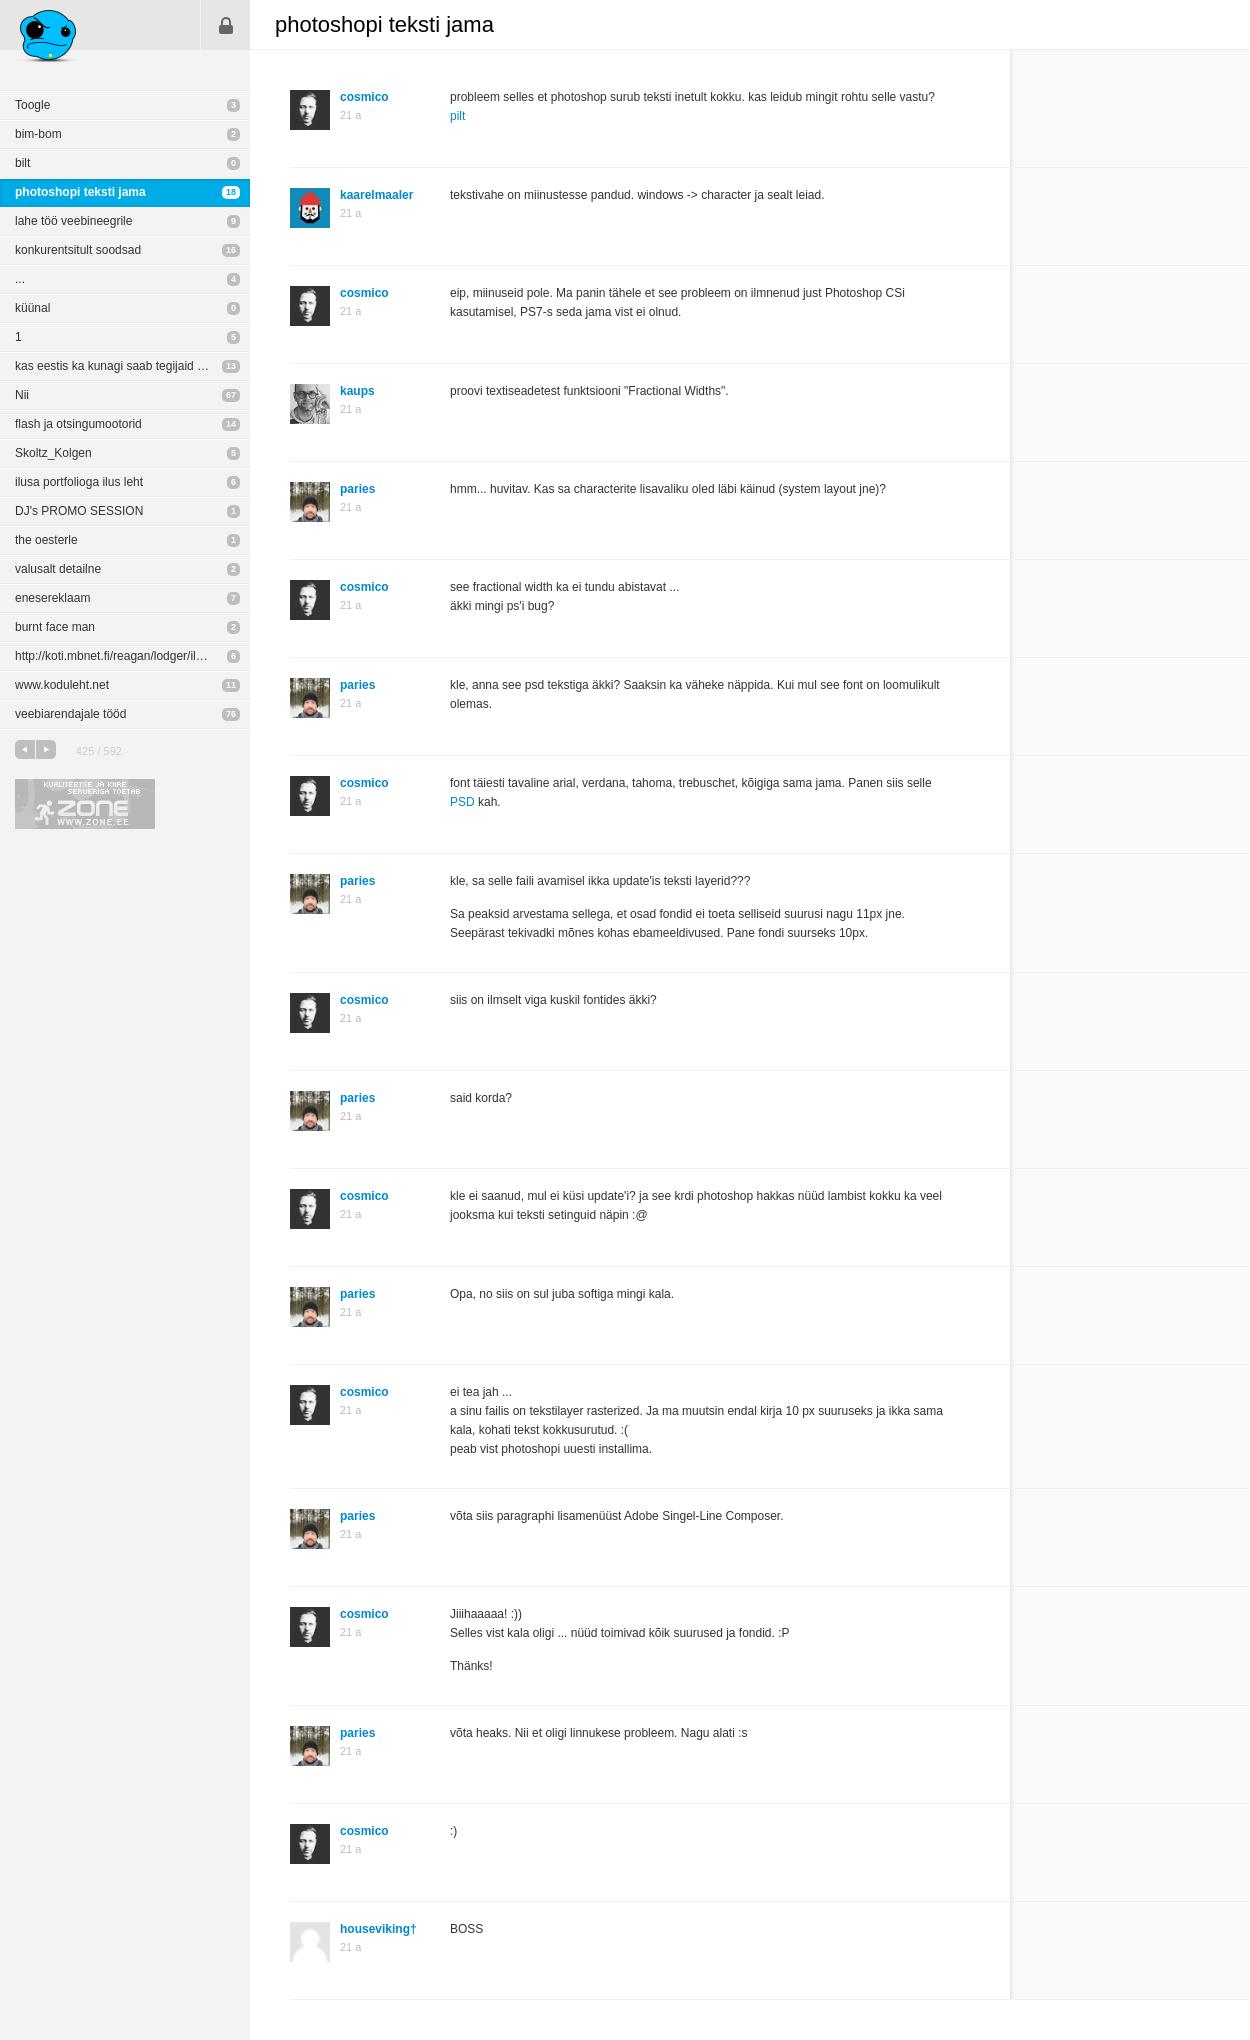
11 (231, 685)
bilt (22, 163)
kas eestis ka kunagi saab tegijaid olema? (125, 366)
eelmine (25, 749)
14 (231, 424)
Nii (22, 395)
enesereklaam (52, 598)
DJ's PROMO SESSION (79, 511)
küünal (32, 308)
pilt (457, 116)
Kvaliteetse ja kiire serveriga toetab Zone (85, 804)
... (20, 279)
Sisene (226, 25)
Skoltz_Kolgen (53, 453)
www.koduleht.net (62, 685)
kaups (357, 391)
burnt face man (55, 627)
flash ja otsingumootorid (78, 424)
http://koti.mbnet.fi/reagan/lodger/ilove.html (128, 656)
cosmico (364, 97)
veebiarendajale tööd (70, 714)
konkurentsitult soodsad (78, 250)
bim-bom (38, 134)
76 (231, 714)
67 (231, 395)
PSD (462, 802)
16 (231, 250)
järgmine (46, 749)
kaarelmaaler (376, 195)
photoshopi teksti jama (80, 192)
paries (357, 489)
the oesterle (46, 540)
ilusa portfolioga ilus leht (79, 482)
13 (231, 366)
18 (231, 192)
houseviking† (378, 1929)
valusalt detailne (58, 569)
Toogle (32, 105)
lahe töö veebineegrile (73, 221)
